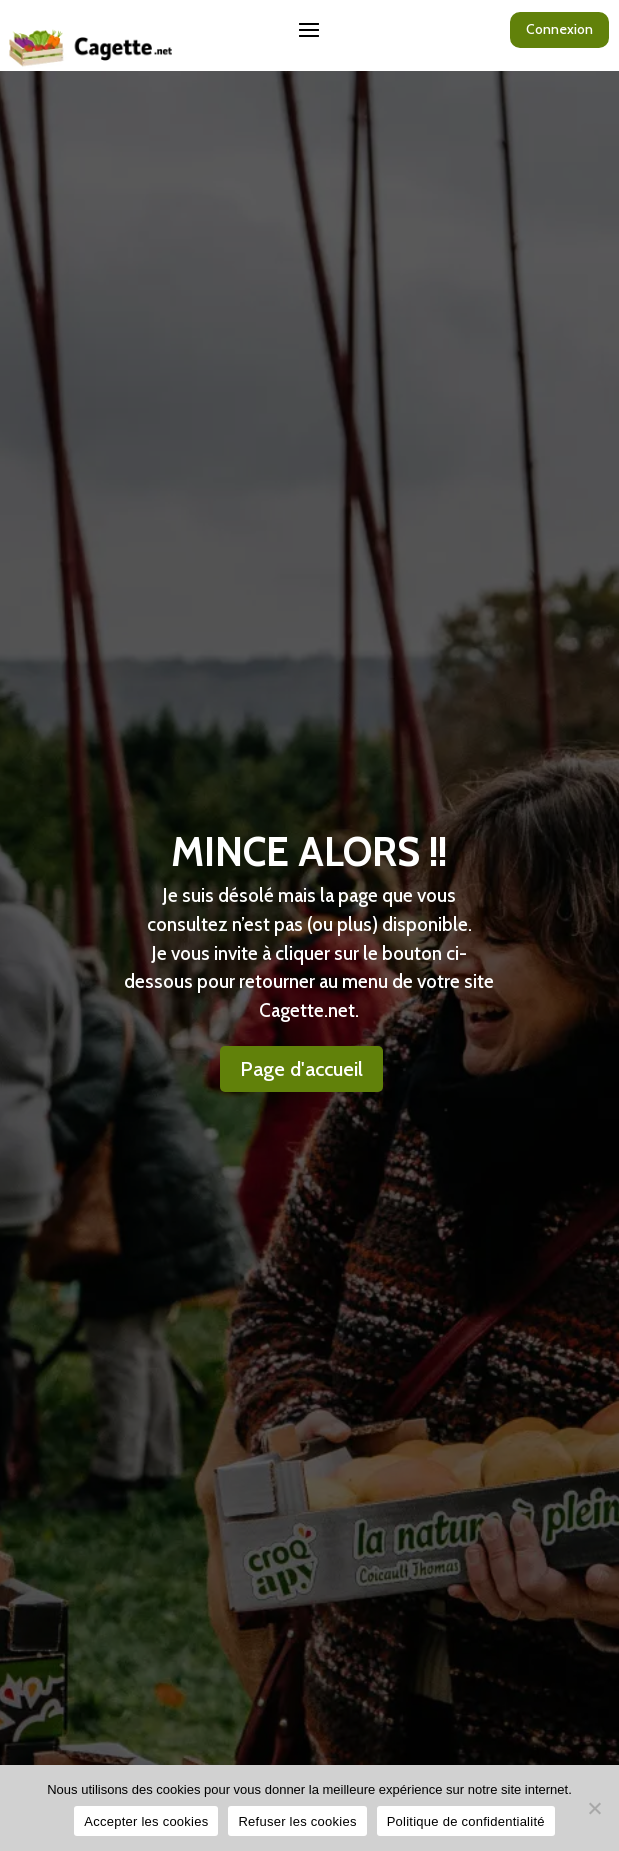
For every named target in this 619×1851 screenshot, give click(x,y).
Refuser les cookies (297, 1821)
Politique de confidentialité (466, 1821)
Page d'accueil (301, 1069)
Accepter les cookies (146, 1821)
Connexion (559, 29)
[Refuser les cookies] (594, 1808)
